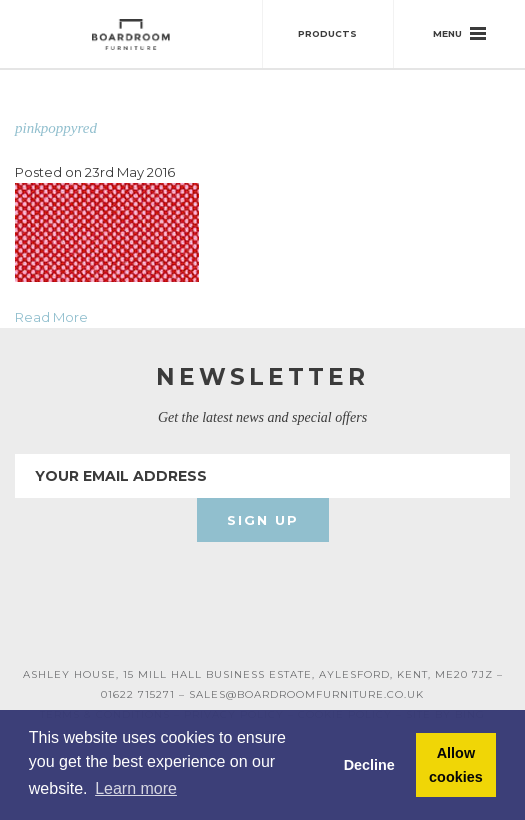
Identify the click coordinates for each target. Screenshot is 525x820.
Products (327, 33)
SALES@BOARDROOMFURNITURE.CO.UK (306, 694)
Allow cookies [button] (456, 765)
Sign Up (263, 520)
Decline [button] (369, 765)
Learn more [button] (136, 788)
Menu (459, 33)
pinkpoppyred (56, 128)
